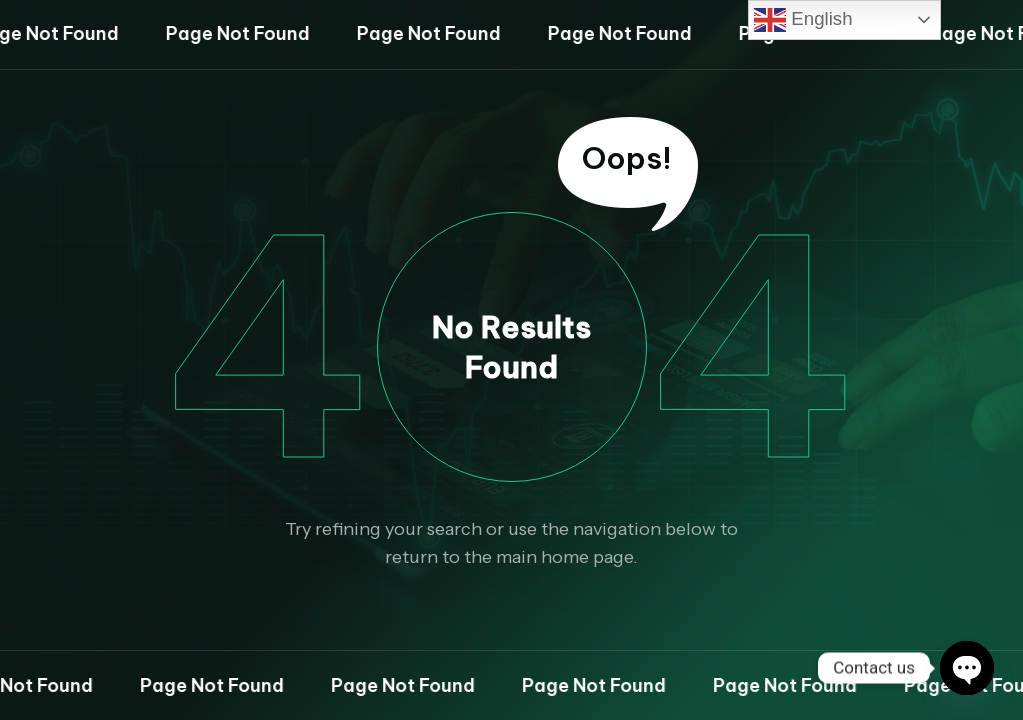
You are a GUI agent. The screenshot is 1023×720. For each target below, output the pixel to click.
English (803, 20)
